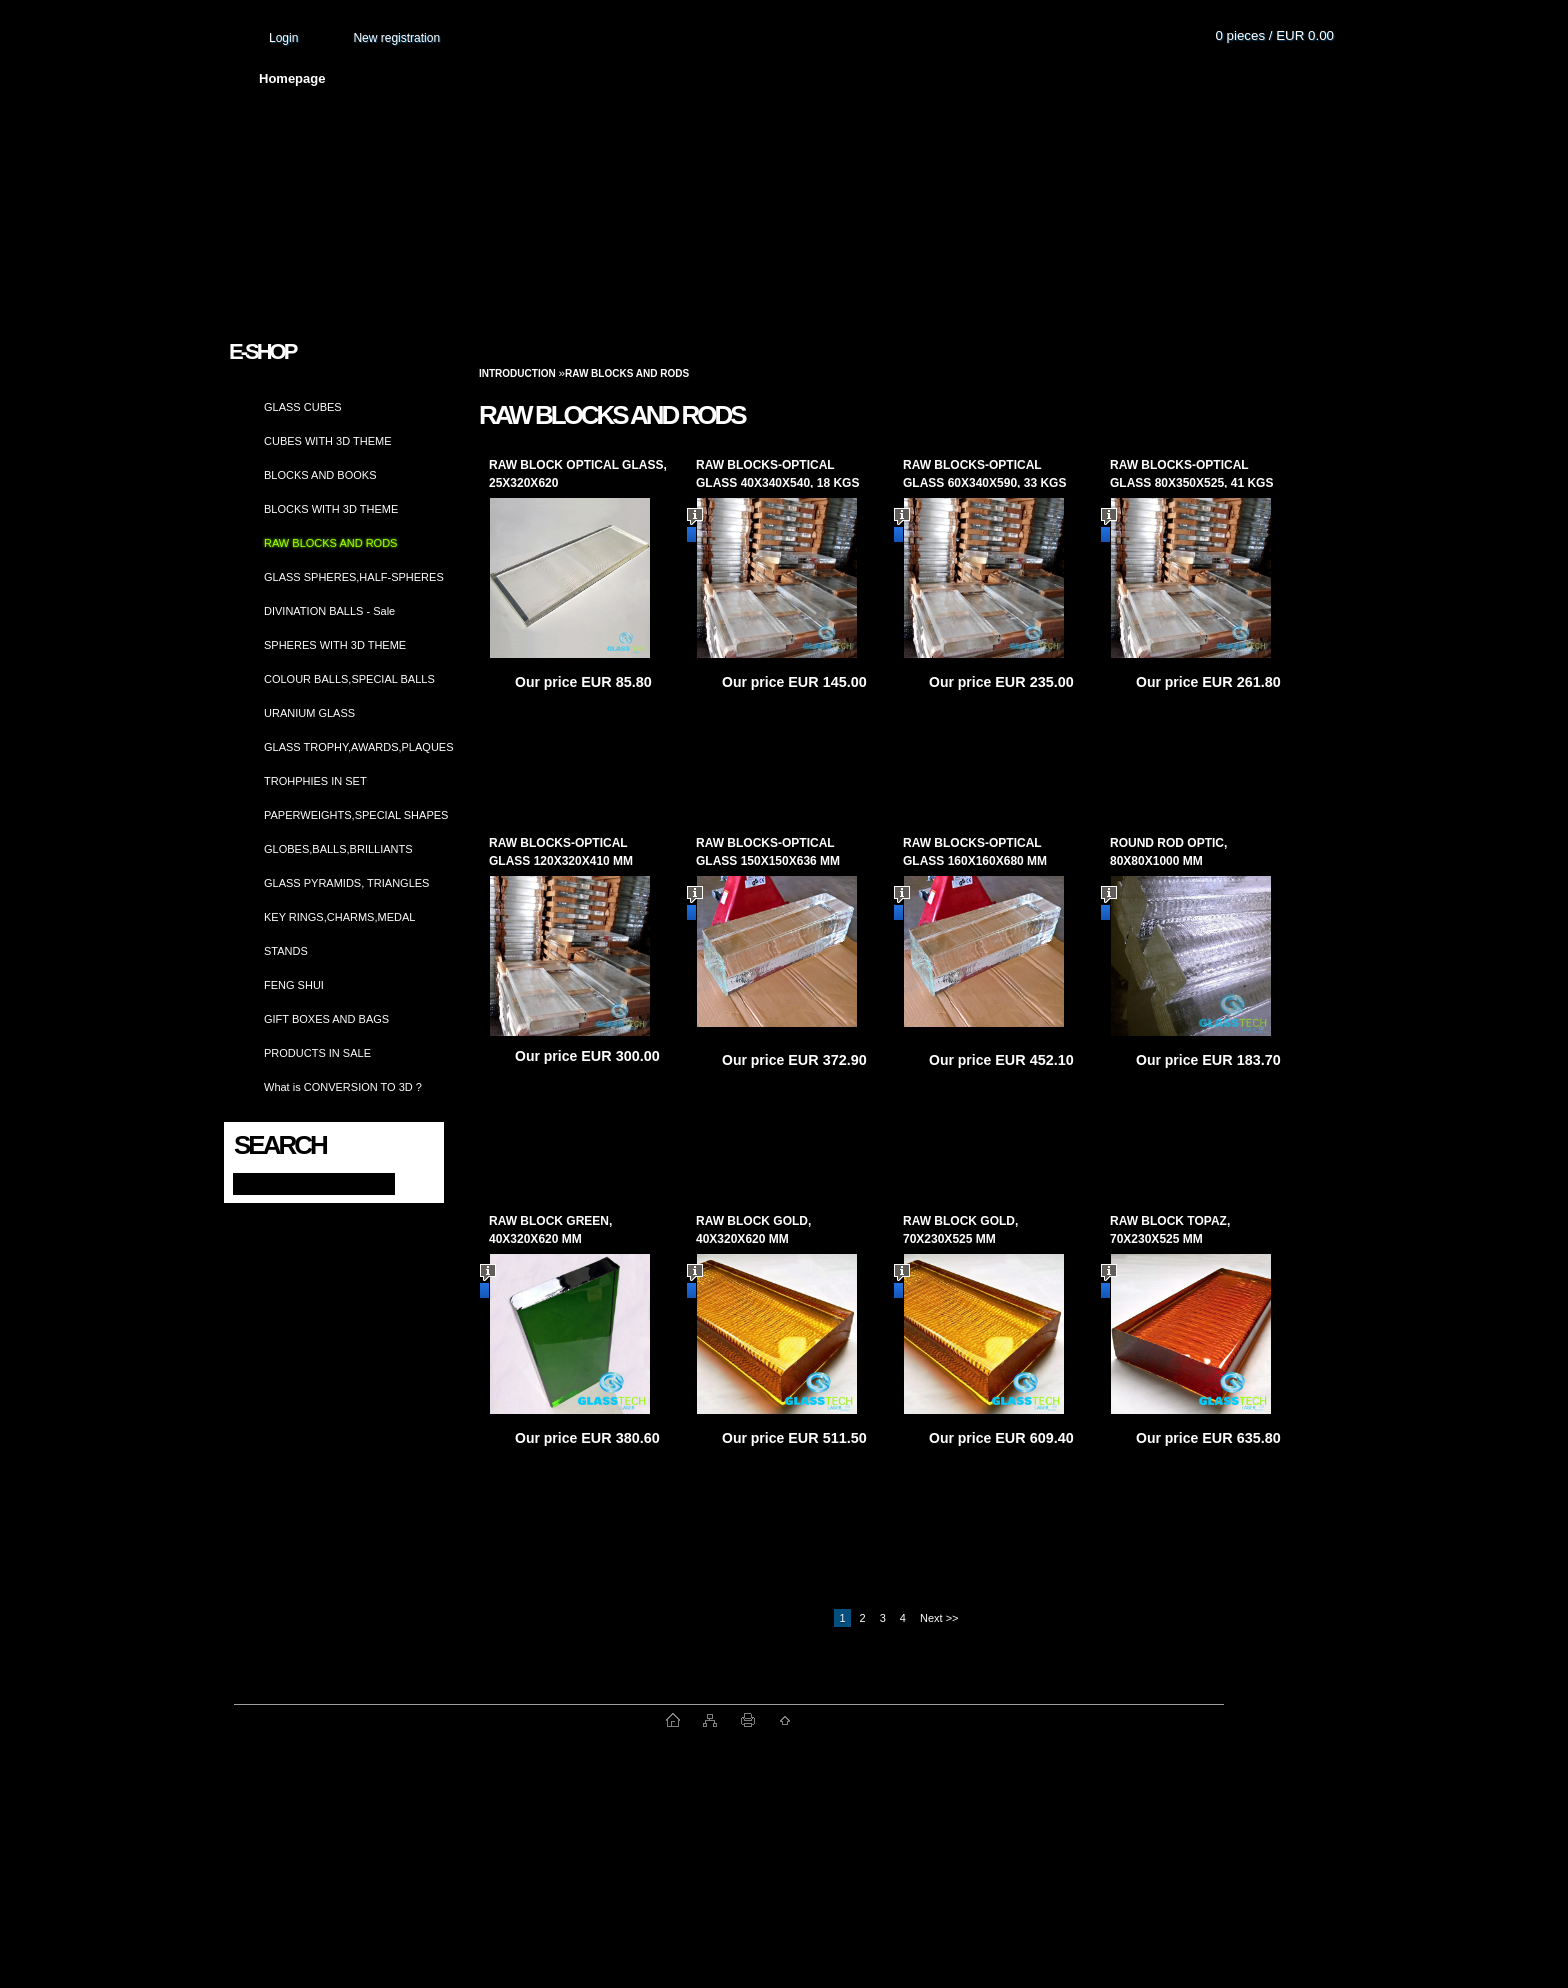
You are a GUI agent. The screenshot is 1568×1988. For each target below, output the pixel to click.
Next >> (939, 1618)
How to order (950, 78)
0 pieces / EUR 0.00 (1274, 35)
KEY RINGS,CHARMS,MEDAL (339, 917)
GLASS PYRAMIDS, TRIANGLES (346, 883)
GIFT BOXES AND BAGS (326, 1019)
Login (283, 38)
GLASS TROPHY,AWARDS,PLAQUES (359, 747)
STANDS (286, 951)
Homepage (292, 78)
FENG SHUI (294, 985)
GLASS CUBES (303, 407)
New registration (396, 38)
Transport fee (819, 78)
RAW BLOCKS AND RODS (330, 543)
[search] (410, 1182)
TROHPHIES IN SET (315, 781)
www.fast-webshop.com (450, 1720)
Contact (1064, 78)
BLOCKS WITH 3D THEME (331, 509)
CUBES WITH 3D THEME (328, 441)
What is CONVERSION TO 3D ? (343, 1087)
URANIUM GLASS (309, 713)
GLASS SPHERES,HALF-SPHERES (354, 577)
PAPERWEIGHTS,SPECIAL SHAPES (356, 815)
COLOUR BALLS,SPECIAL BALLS (349, 679)
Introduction (517, 373)
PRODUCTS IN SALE (317, 1053)
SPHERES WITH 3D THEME (335, 645)
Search (280, 1145)
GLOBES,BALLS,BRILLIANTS (338, 849)
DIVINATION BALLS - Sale (329, 611)
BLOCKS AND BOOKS (320, 475)
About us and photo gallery (459, 78)
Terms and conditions (661, 78)
